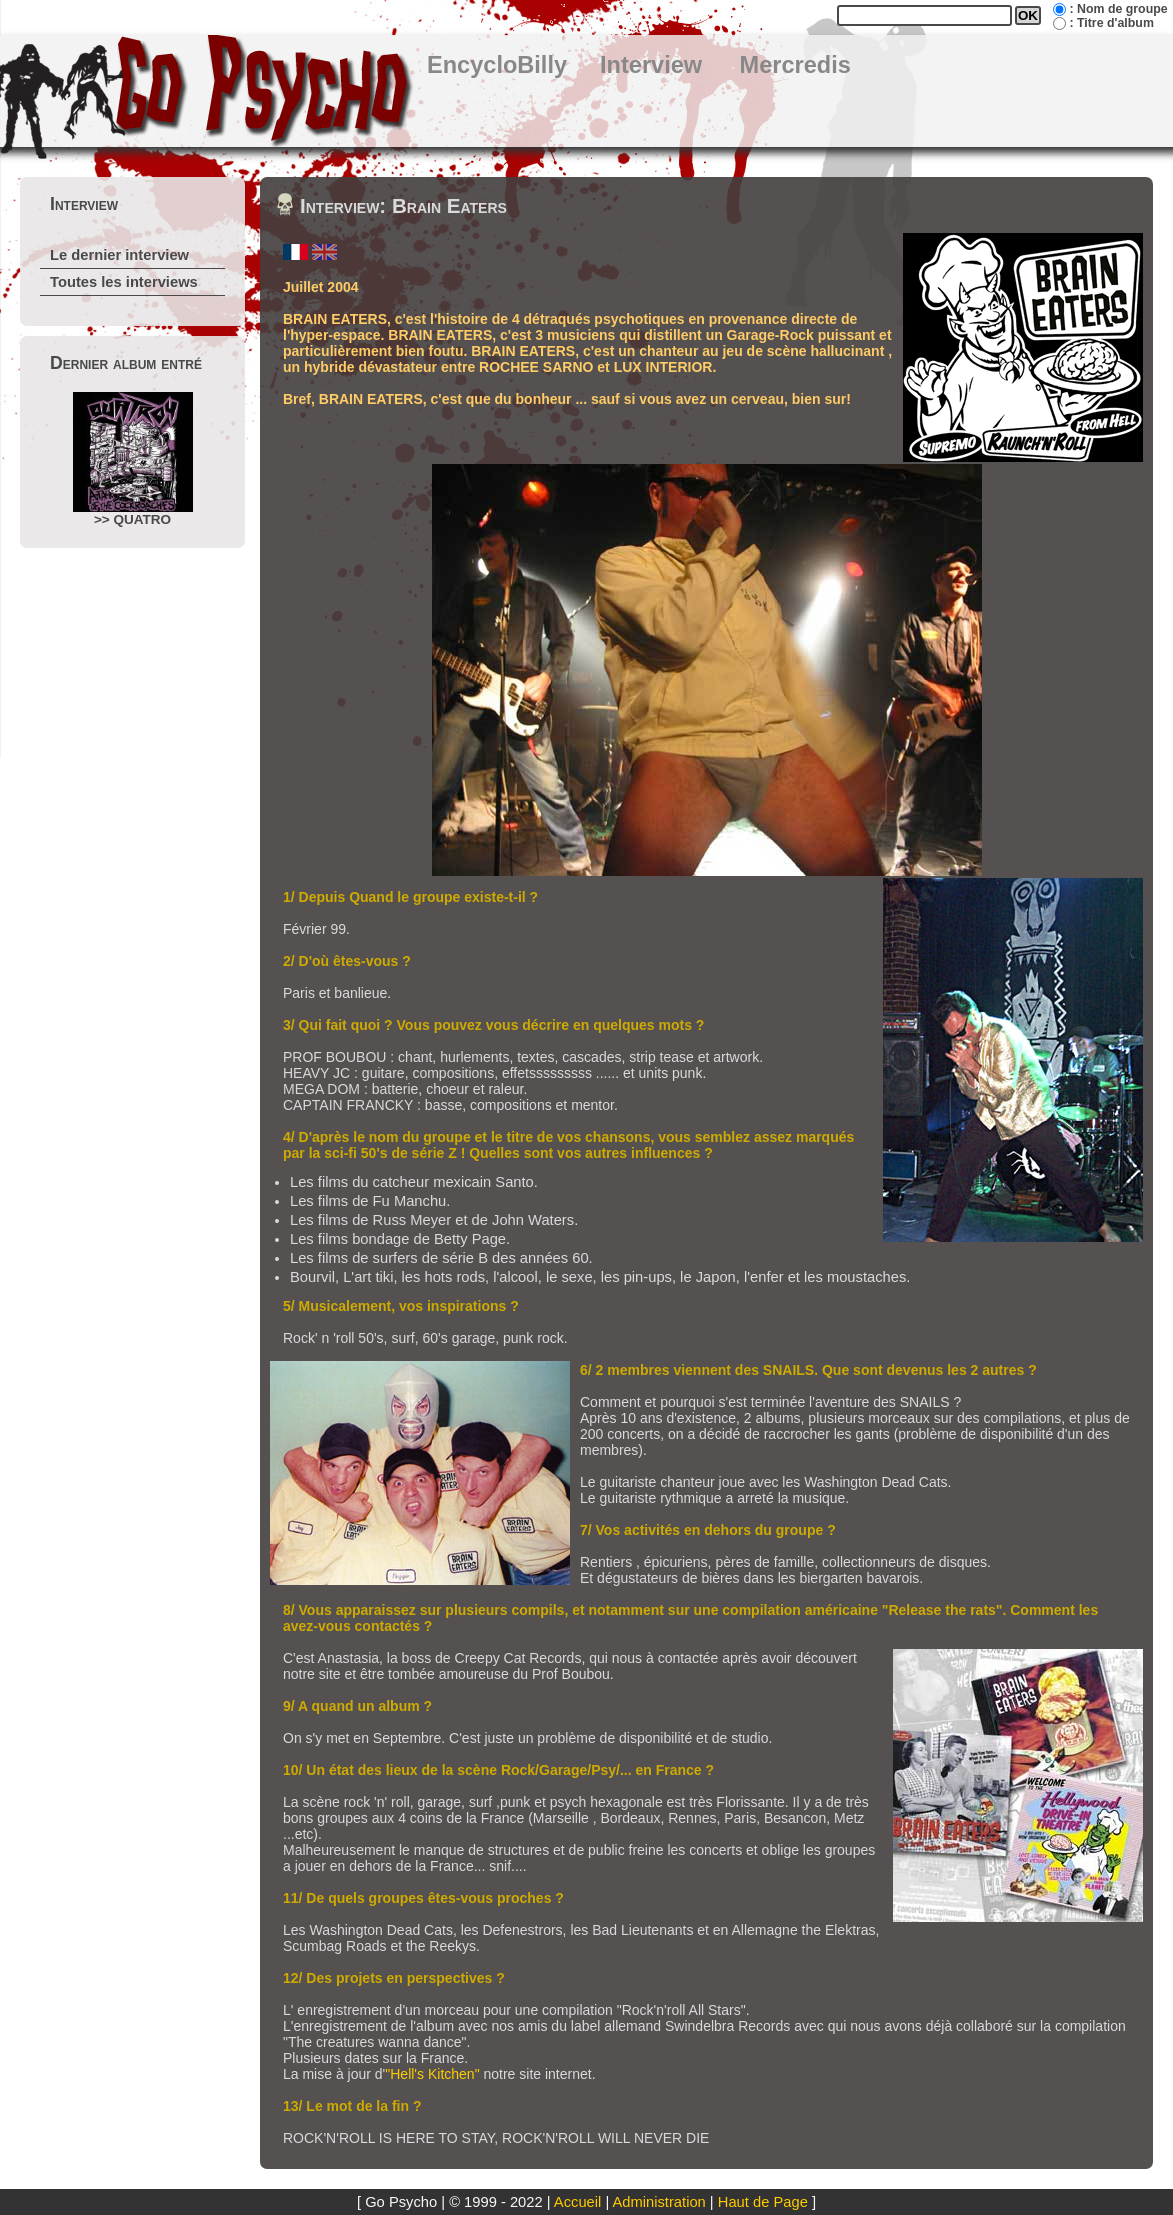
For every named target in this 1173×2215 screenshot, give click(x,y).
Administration (659, 2202)
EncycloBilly (497, 65)
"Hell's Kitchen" (432, 2074)
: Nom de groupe (1118, 9)
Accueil (577, 2202)
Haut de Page (763, 2202)
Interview (651, 65)
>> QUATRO (133, 459)
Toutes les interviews (124, 282)
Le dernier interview (119, 255)
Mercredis (795, 65)
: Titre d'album (1111, 23)
